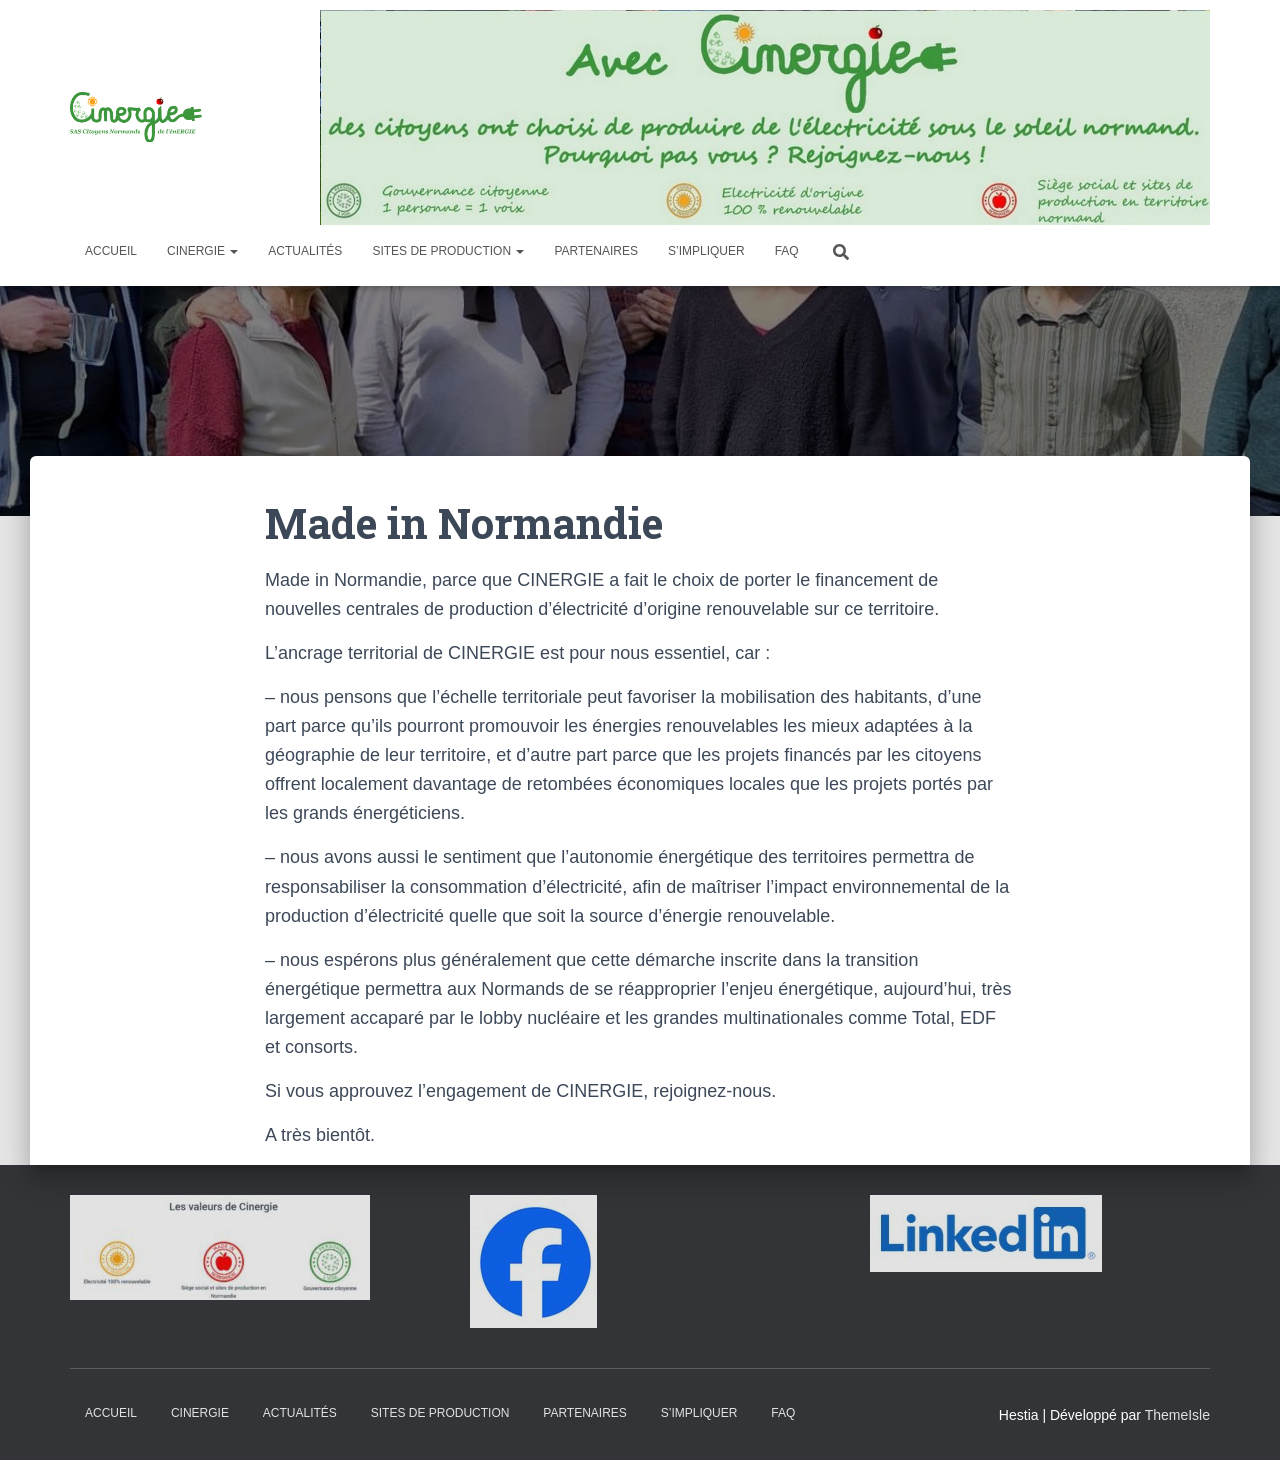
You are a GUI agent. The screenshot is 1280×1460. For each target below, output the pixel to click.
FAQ (787, 251)
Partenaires (596, 251)
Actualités (305, 251)
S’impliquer (706, 251)
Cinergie (202, 251)
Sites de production (448, 251)
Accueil (111, 251)
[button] (233, 251)
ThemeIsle (1177, 1415)
